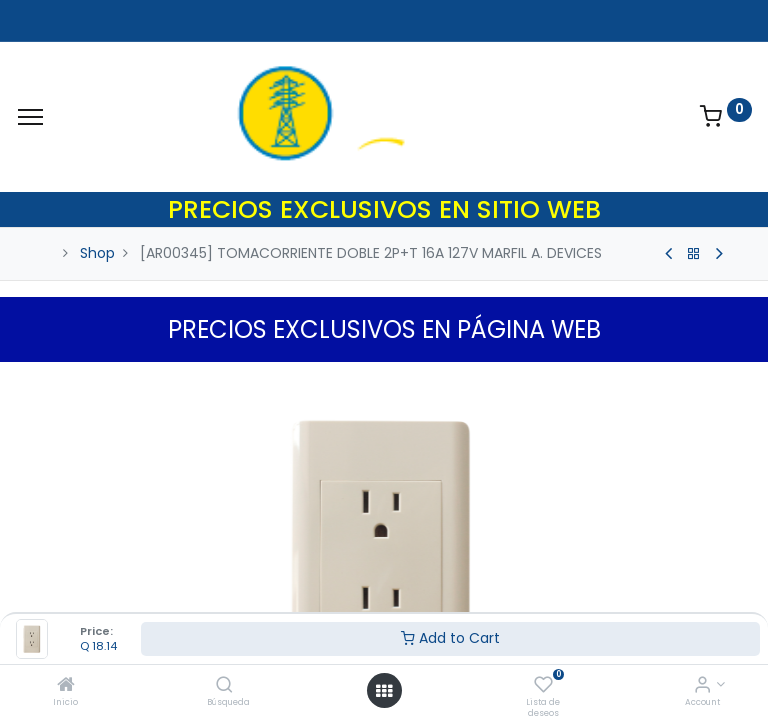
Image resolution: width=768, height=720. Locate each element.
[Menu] (30, 117)
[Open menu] (384, 691)
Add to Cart (450, 638)
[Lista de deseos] (543, 686)
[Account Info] (702, 686)
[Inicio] (66, 686)
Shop (97, 253)
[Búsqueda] (224, 686)
